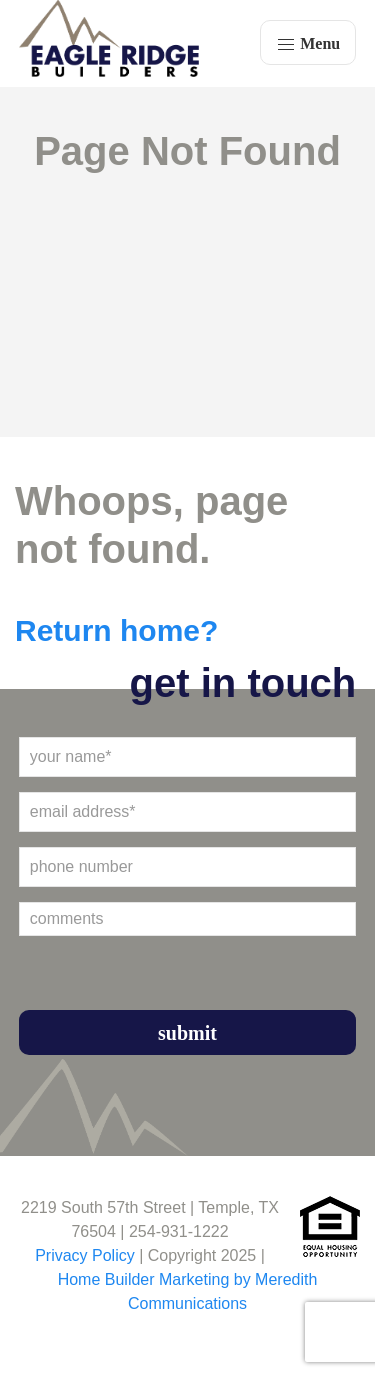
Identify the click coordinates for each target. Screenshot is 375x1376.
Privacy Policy (85, 1255)
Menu (308, 45)
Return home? (116, 630)
